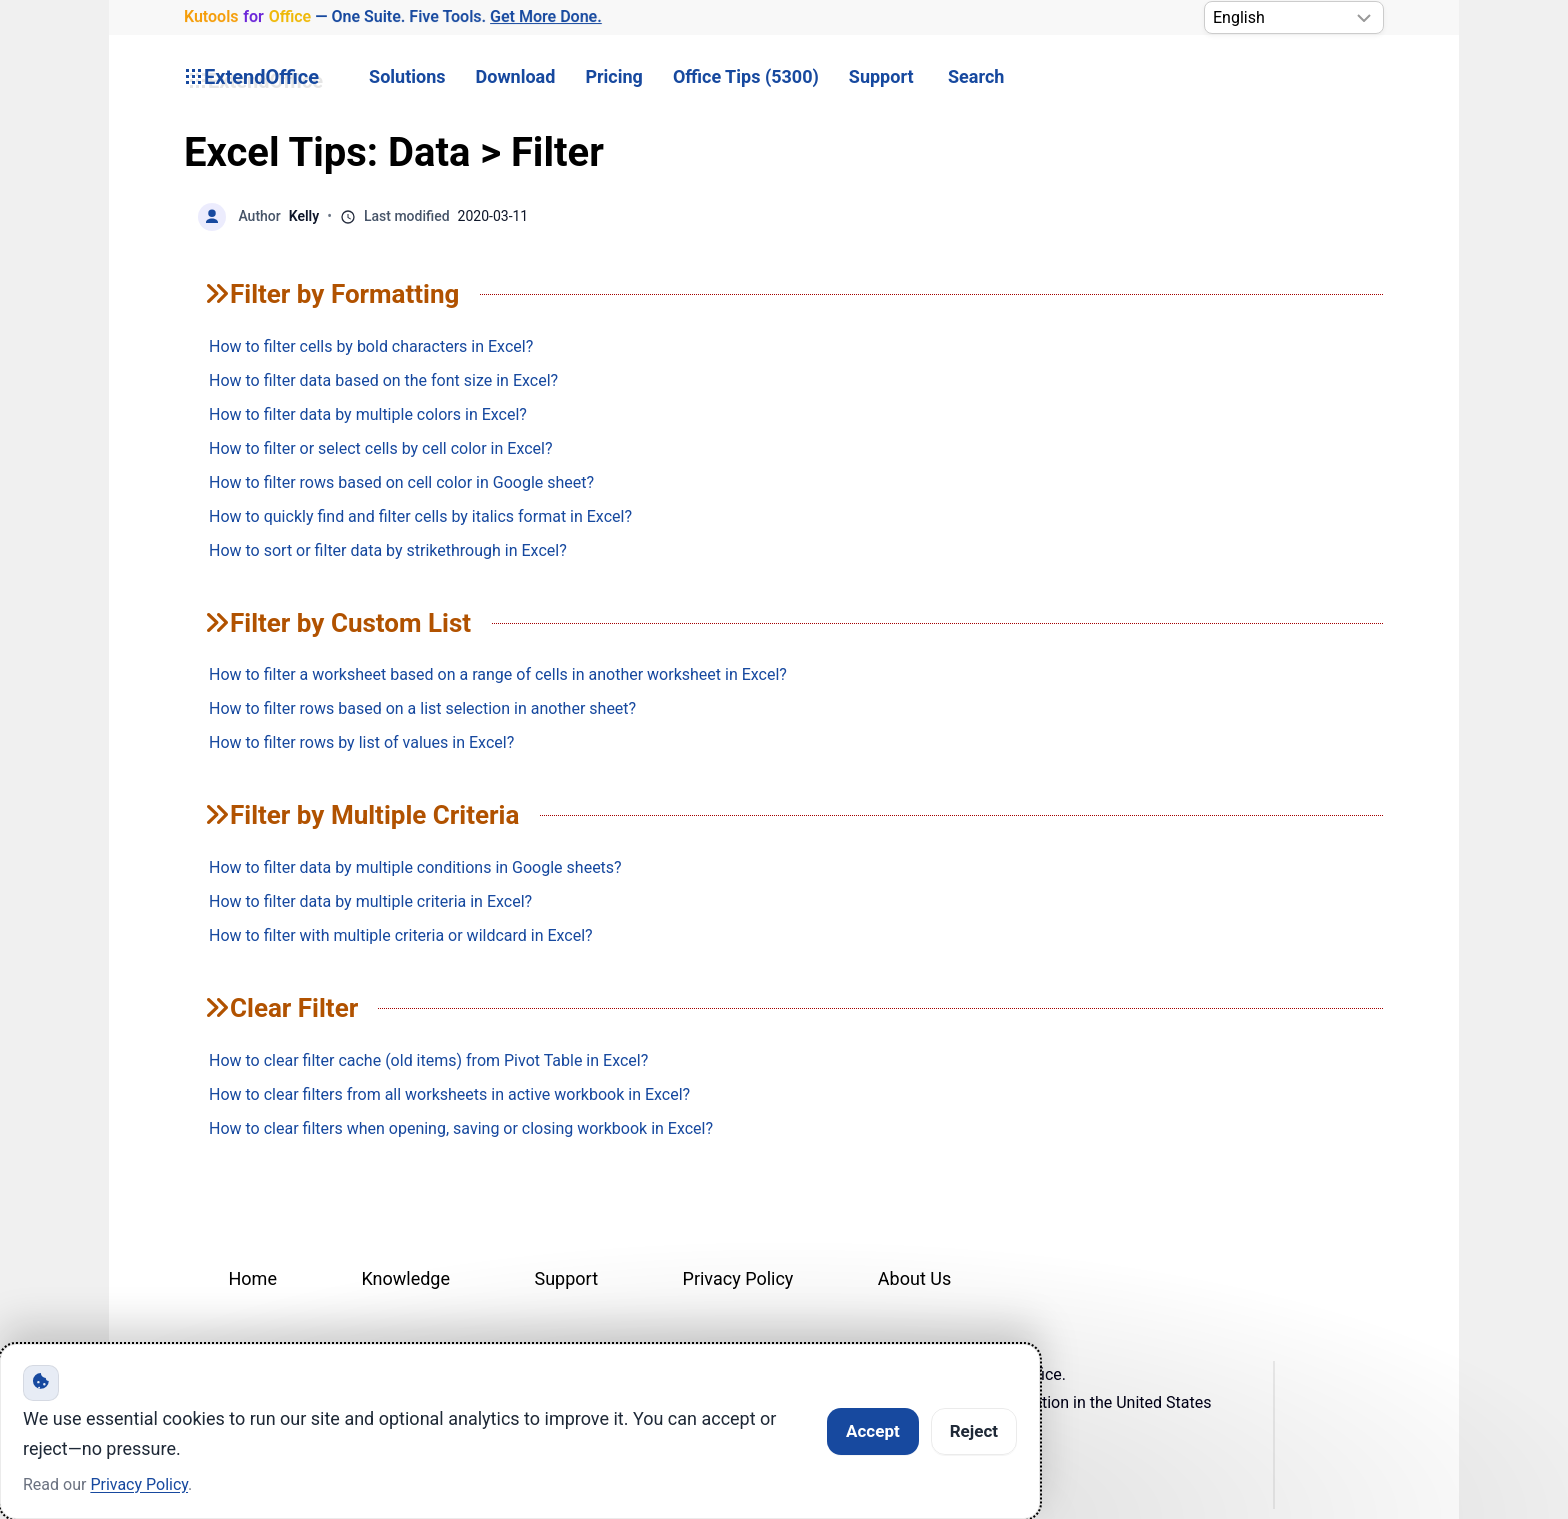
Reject (974, 1431)
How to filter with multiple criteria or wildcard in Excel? (401, 935)
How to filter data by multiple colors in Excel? (368, 414)
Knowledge (405, 1278)
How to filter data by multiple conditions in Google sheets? (415, 867)
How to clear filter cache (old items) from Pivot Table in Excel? (428, 1060)
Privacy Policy (738, 1278)
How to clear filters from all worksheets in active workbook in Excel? (449, 1094)
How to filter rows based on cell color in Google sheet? (401, 482)
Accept (873, 1431)
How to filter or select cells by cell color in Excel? (380, 448)
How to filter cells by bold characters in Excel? (371, 346)
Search (976, 76)
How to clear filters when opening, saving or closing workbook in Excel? (461, 1128)
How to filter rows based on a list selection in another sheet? (422, 708)
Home (253, 1278)
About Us (914, 1278)
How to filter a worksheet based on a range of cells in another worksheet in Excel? (498, 674)
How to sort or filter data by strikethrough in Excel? (388, 550)
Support (881, 76)
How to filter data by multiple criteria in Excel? (370, 901)
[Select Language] (1294, 17)
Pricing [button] (613, 76)
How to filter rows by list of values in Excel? (361, 742)
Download (516, 76)
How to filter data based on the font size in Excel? (383, 380)
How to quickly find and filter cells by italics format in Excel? (420, 516)
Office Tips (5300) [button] (746, 76)
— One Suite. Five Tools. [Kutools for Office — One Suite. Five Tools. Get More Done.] (392, 17)
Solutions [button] (407, 76)
